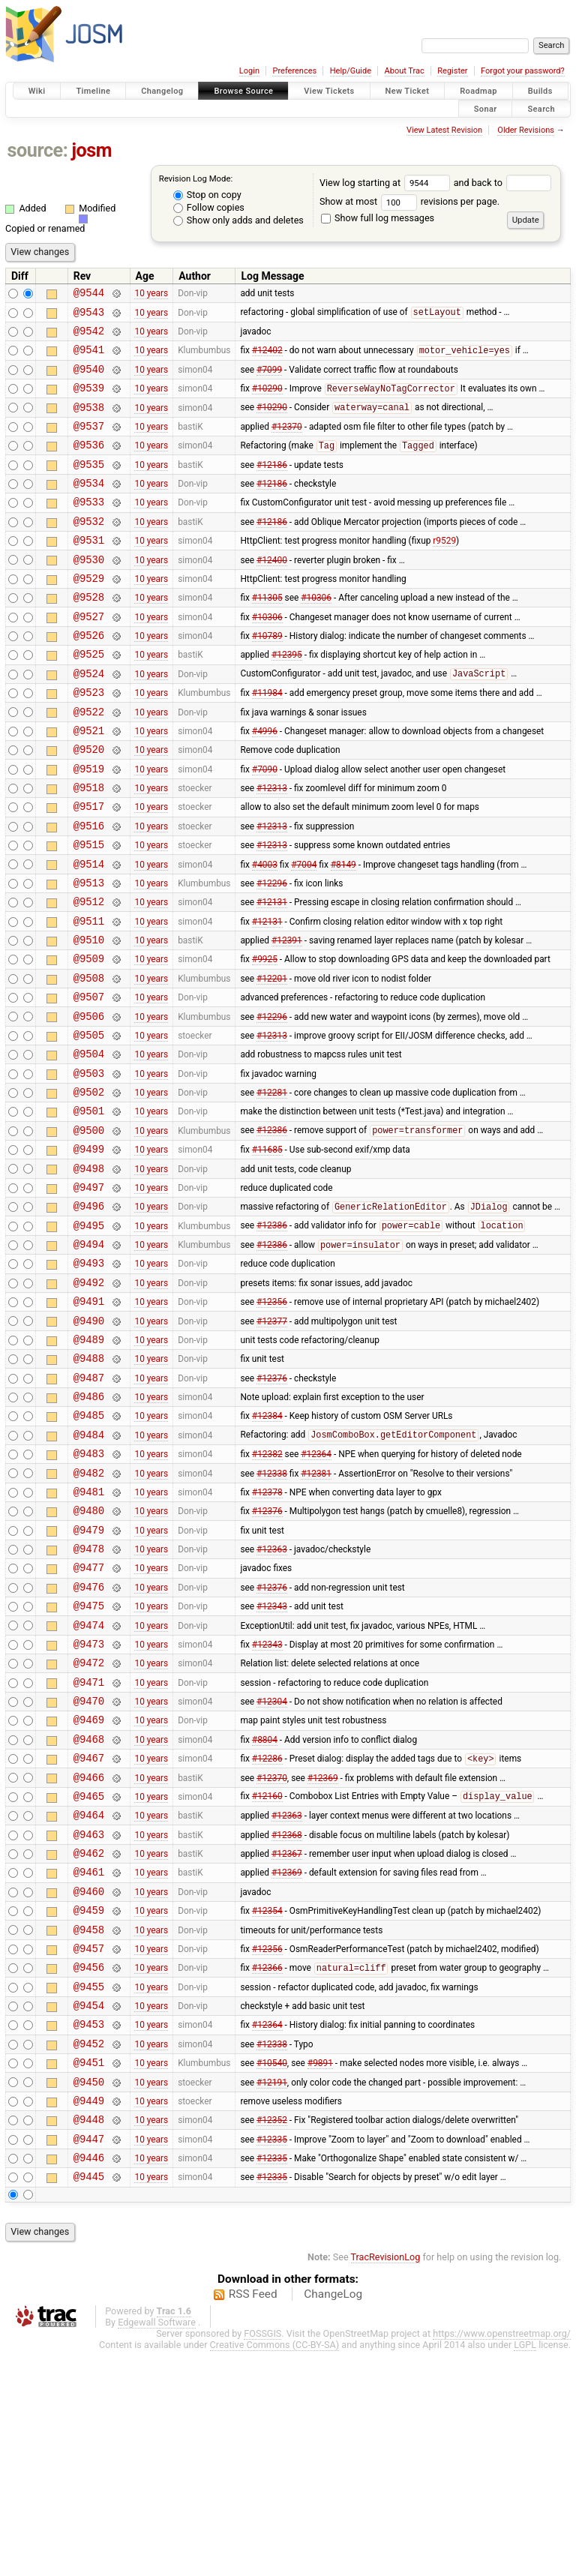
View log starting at (387, 182)
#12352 (271, 2337)
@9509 (89, 1039)
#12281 (271, 1188)
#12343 (271, 1763)
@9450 (89, 2295)
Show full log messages (377, 217)
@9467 (89, 1933)
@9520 (89, 805)
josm (91, 150)
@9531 (89, 571)
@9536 (89, 464)
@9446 (89, 2380)
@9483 (89, 1592)
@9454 (89, 2210)
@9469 (89, 1890)
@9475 (89, 1763)
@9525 (89, 698)
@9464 (89, 1997)
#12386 (271, 1231)
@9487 (89, 1508)
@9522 (89, 763)
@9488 (89, 1486)
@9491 (89, 1422)
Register (452, 71)
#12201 (271, 1060)
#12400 (271, 592)
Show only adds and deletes (238, 220)
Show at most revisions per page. (410, 201)
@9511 (89, 997)
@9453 (89, 2231)
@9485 (89, 1550)
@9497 (89, 1295)
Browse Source (243, 91)
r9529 (444, 571)
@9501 (89, 1209)
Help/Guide (350, 71)
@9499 (89, 1252)
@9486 (89, 1529)
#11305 (267, 635)
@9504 (89, 1145)
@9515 (89, 911)
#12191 (271, 2295)
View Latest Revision (444, 130)
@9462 (89, 2039)
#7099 (269, 379)
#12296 (271, 954)
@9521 (89, 784)
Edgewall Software (157, 2547)
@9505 (89, 1124)
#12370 (287, 443)
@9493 (89, 1379)
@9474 (89, 1784)
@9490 (89, 1444)
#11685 (267, 1252)
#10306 (316, 635)
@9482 (89, 1614)
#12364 (316, 1593)
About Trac (404, 71)
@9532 (89, 550)
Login (249, 71)
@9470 (89, 1869)
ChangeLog (333, 2519)
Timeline (93, 91)
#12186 (271, 486)
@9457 (89, 2146)
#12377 (271, 1443)
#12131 (271, 975)
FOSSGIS (262, 2558)
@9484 (89, 1571)
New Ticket (408, 91)
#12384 (267, 1550)
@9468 (89, 1912)
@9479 (89, 1678)
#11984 (267, 741)
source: (38, 150)
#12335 (271, 2358)
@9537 (89, 443)
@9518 (89, 848)
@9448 (89, 2337)
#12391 (287, 1018)
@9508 (89, 1061)
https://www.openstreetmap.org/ (502, 2558)
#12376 (271, 1507)
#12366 (267, 2168)
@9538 (89, 422)
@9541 (89, 358)
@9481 (89, 1635)
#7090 (265, 826)
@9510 (89, 1018)
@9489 (89, 1465)
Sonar (485, 108)
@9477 (89, 1720)
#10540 (271, 2274)
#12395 (287, 699)
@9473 (89, 1805)
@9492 (89, 1401)
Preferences (294, 71)
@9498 (89, 1274)
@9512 (89, 975)
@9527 (89, 656)
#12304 (271, 1869)
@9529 (89, 614)
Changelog (162, 91)
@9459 (89, 2103)
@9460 (89, 2082)
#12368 (287, 2018)
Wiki (37, 91)
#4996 (265, 783)
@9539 (89, 401)
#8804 (265, 1911)
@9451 (89, 2273)
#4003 (265, 933)
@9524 (89, 720)
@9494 (89, 1358)
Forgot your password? (523, 71)
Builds (540, 91)
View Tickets (329, 91)
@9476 (89, 1742)
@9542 (89, 337)
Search (541, 108)
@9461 (89, 2060)
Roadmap (478, 91)
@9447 (89, 2359)
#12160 (267, 1976)
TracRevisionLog (386, 2482)
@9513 (89, 954)
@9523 (89, 741)
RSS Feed (253, 2519)
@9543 (89, 316)
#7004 (303, 933)
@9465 (89, 1976)
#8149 (343, 933)
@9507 (89, 1082)
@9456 (89, 2167)
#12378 (267, 1635)
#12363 (271, 1699)
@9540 (89, 380)
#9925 (265, 1039)
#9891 (320, 2274)
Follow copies (208, 207)
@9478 (89, 1699)
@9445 (89, 2401)
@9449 (89, 2316)
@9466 (89, 1955)
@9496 (89, 1316)
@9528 (89, 635)
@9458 (89, 2125)
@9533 (89, 528)
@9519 (89, 827)
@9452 (89, 2252)
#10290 (267, 402)
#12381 (316, 1614)
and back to (503, 182)
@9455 (89, 2189)
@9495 (89, 1337)
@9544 (89, 294)
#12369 (323, 1954)
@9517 (89, 869)
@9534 (89, 507)
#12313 (271, 848)
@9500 (89, 1231)
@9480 (89, 1656)
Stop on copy (207, 194)
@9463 (89, 2018)
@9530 (89, 593)
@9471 (89, 1848)
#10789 (267, 678)
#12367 (287, 2040)
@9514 (89, 933)
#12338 (271, 1614)
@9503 (89, 1167)
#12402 (267, 359)
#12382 (267, 1593)
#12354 (267, 2103)
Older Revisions (525, 130)
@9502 (89, 1188)
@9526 (89, 677)
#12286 (267, 1934)
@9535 (89, 486)
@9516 (89, 890)
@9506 (89, 1103)
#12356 (271, 1422)
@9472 (89, 1826)
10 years (151, 294)
